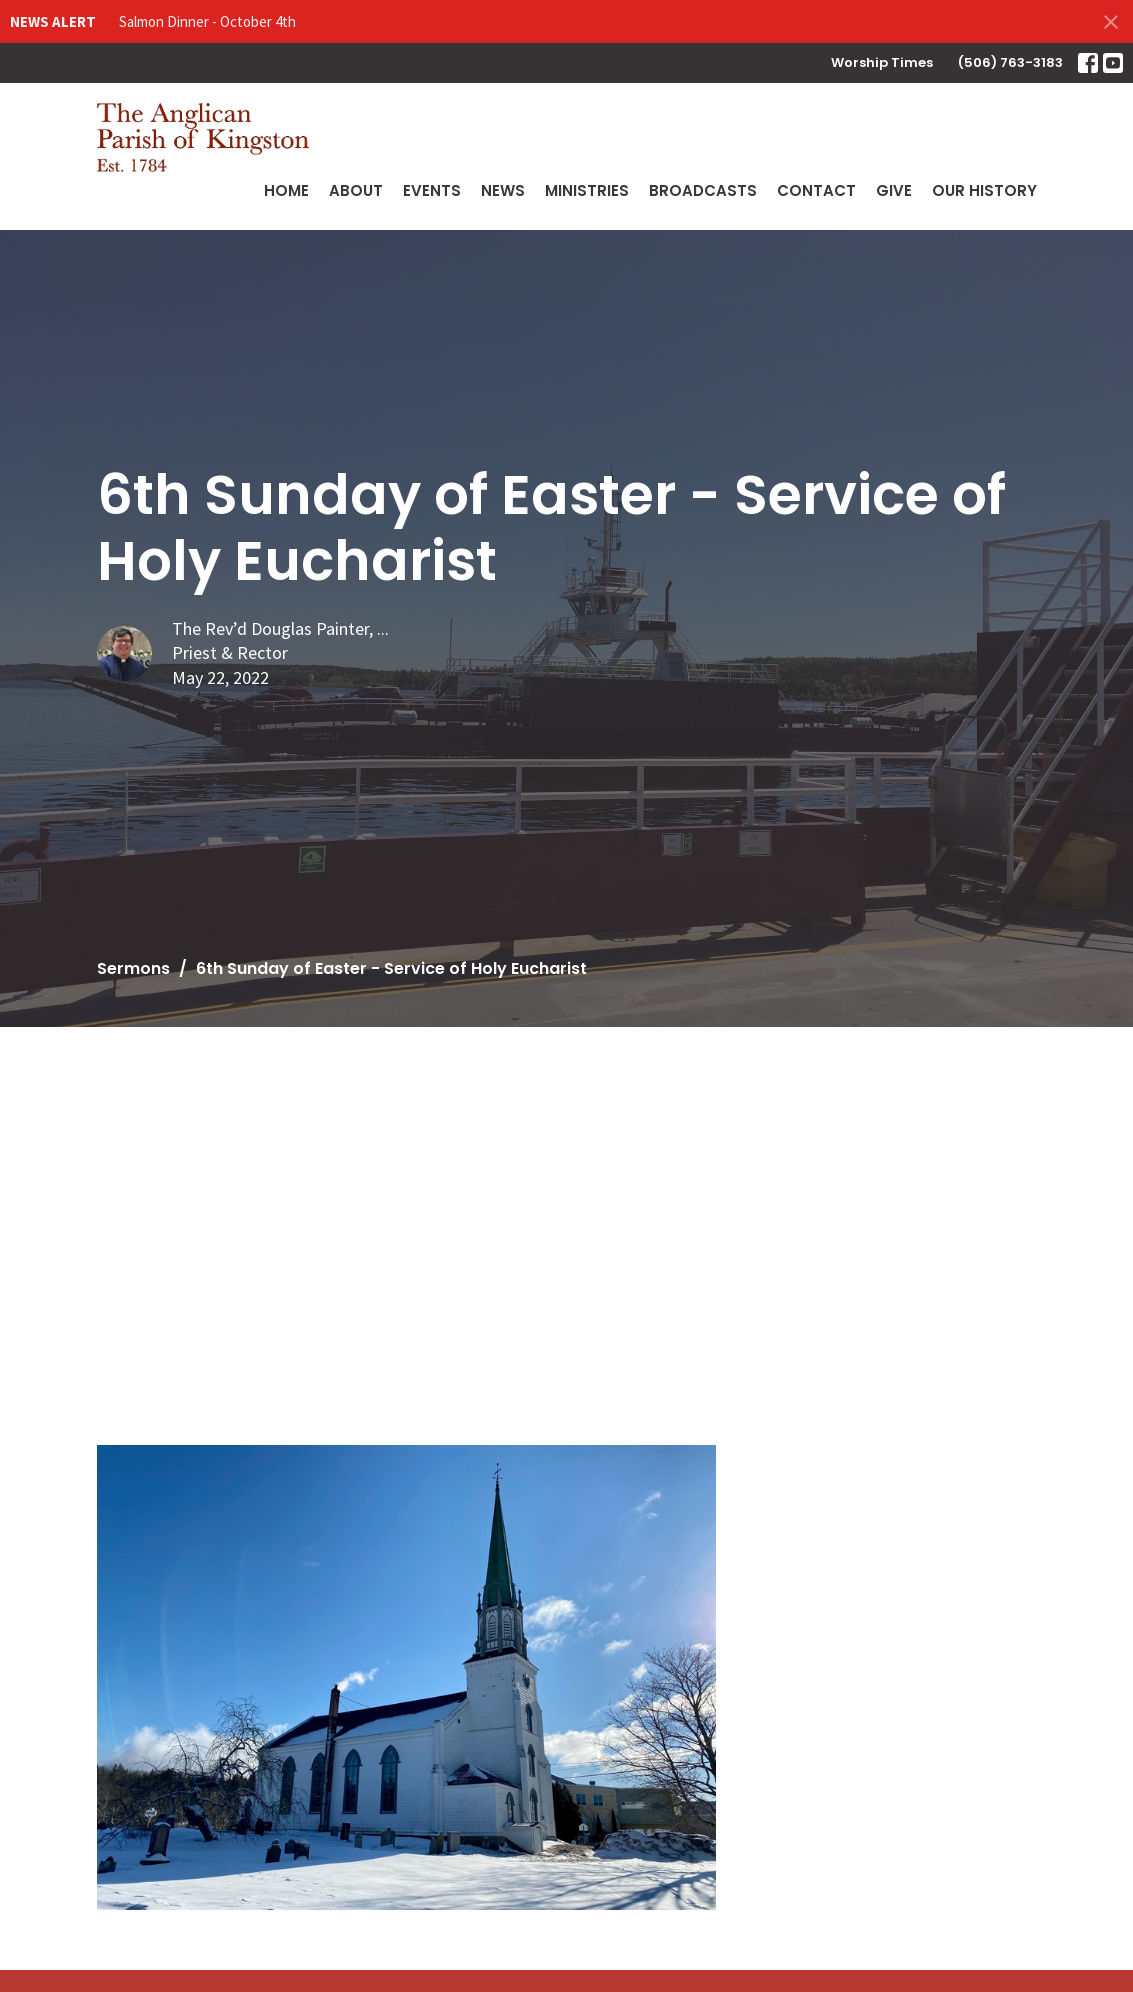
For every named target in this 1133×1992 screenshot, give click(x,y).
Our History (984, 190)
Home (286, 190)
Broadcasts (703, 190)
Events (432, 190)
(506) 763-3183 (1010, 62)
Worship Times (882, 62)
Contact (816, 190)
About (356, 190)
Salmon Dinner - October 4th (207, 21)
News (503, 190)
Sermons (133, 968)
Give (894, 190)
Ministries (587, 190)
